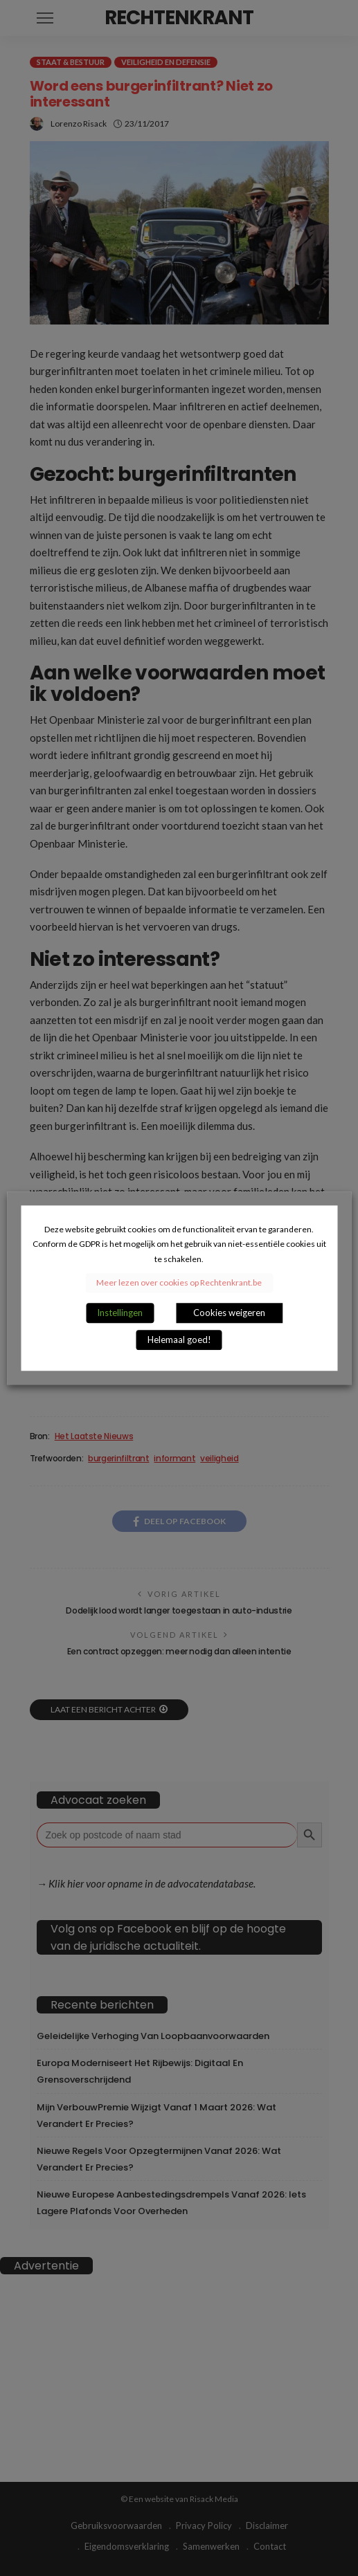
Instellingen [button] (120, 1312)
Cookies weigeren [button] (229, 1312)
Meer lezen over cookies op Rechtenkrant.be (179, 1282)
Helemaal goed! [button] (179, 1339)
